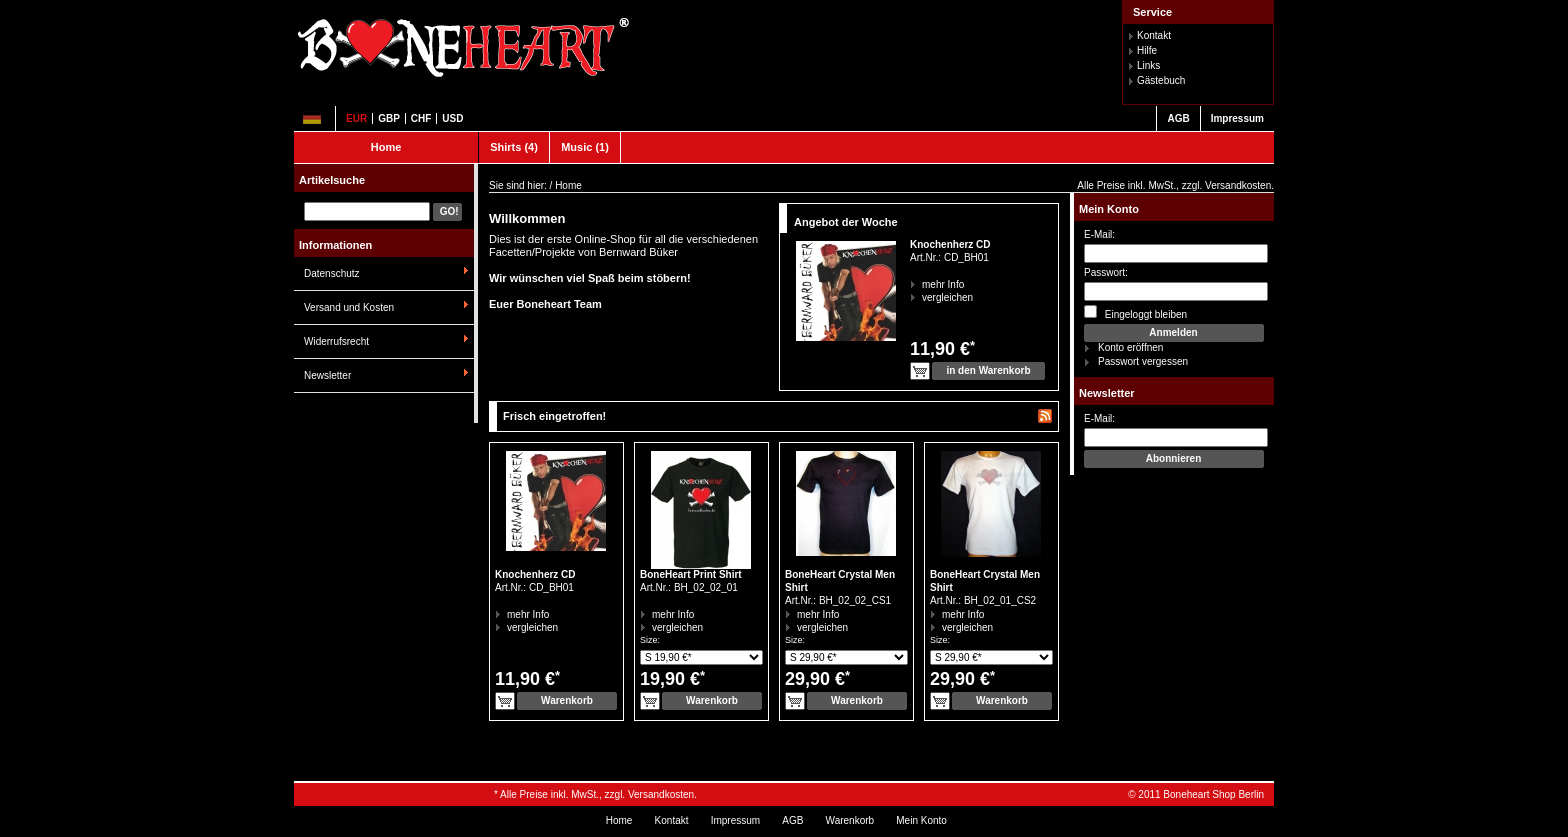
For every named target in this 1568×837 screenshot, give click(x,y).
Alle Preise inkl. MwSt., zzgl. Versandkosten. (1175, 185)
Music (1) (585, 147)
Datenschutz (332, 273)
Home (386, 147)
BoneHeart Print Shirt (691, 574)
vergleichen (922, 297)
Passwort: (1106, 272)
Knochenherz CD (950, 244)
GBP (389, 118)
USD (452, 118)
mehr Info (922, 284)
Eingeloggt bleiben (1135, 312)
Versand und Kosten (349, 307)
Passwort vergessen (1143, 361)
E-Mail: (1099, 234)
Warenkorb (850, 820)
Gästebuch (1161, 80)
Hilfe (1147, 50)
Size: (650, 640)
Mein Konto (1109, 209)
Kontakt (1154, 35)
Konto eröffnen (1130, 347)
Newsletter (327, 375)
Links (1148, 65)
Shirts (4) (514, 147)
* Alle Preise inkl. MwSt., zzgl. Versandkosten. (595, 794)
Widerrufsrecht (336, 341)
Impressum (1237, 118)
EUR (356, 118)
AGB (1178, 118)
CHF (421, 118)
